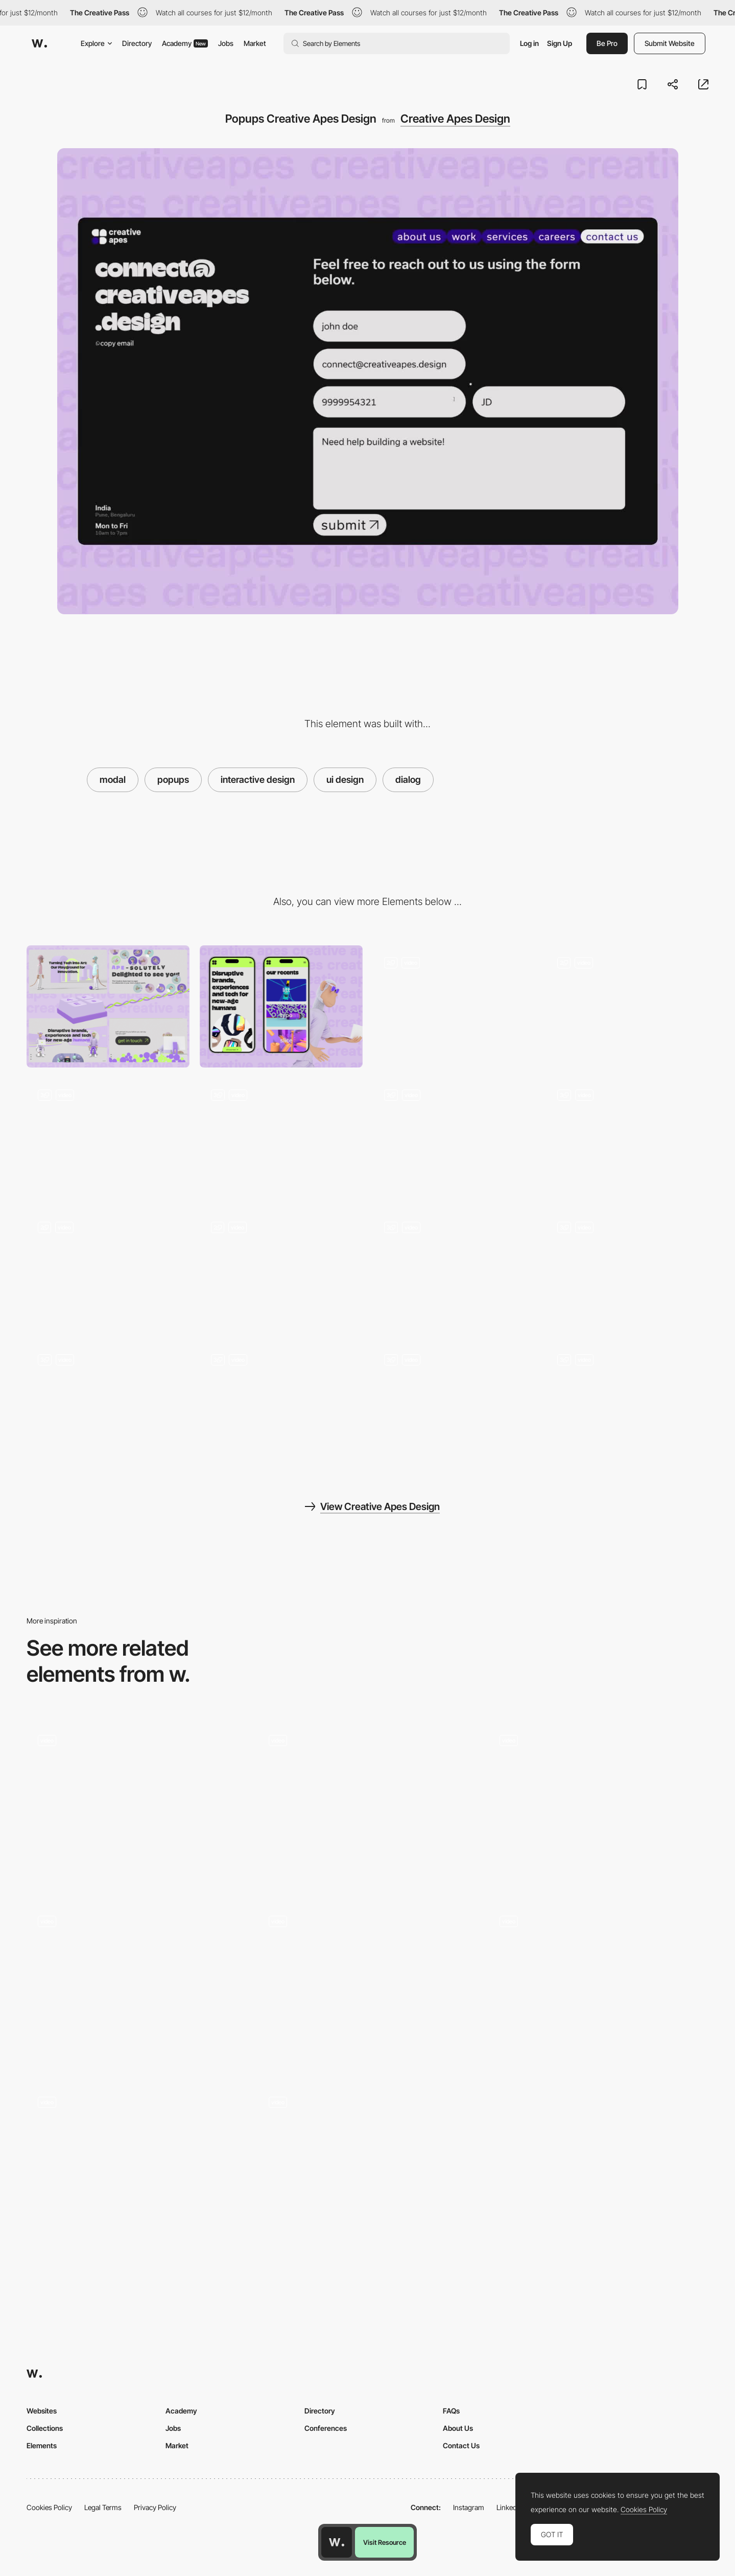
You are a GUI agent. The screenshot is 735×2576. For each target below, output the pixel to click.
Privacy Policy (155, 2507)
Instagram (468, 2507)
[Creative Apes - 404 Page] (454, 1006)
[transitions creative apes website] (454, 1271)
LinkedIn (509, 2507)
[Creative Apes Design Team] (627, 1139)
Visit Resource (384, 2542)
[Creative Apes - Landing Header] (627, 1006)
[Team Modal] (367, 1987)
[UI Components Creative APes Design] (281, 1403)
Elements (42, 2445)
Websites (42, 2410)
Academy (185, 43)
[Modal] (598, 1806)
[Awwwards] (39, 43)
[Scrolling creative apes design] (627, 1403)
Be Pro (607, 43)
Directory (137, 43)
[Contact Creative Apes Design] (108, 1139)
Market (255, 43)
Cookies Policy (49, 2507)
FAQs (451, 2410)
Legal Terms (103, 2507)
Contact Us (461, 2445)
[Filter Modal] (137, 1786)
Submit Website (670, 43)
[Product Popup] (598, 1987)
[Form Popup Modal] (137, 2167)
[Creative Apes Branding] (108, 1403)
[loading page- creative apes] (281, 1271)
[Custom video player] (367, 2167)
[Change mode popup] (137, 1987)
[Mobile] (281, 1006)
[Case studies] (367, 1806)
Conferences (325, 2428)
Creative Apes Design (455, 118)
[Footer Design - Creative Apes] (108, 1271)
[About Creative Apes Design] (281, 1139)
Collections (45, 2428)
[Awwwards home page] (336, 2542)
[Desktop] (108, 1006)
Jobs (225, 43)
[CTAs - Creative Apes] (454, 1403)
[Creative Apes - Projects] (454, 1139)
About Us (458, 2428)
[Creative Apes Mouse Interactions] (627, 1271)
